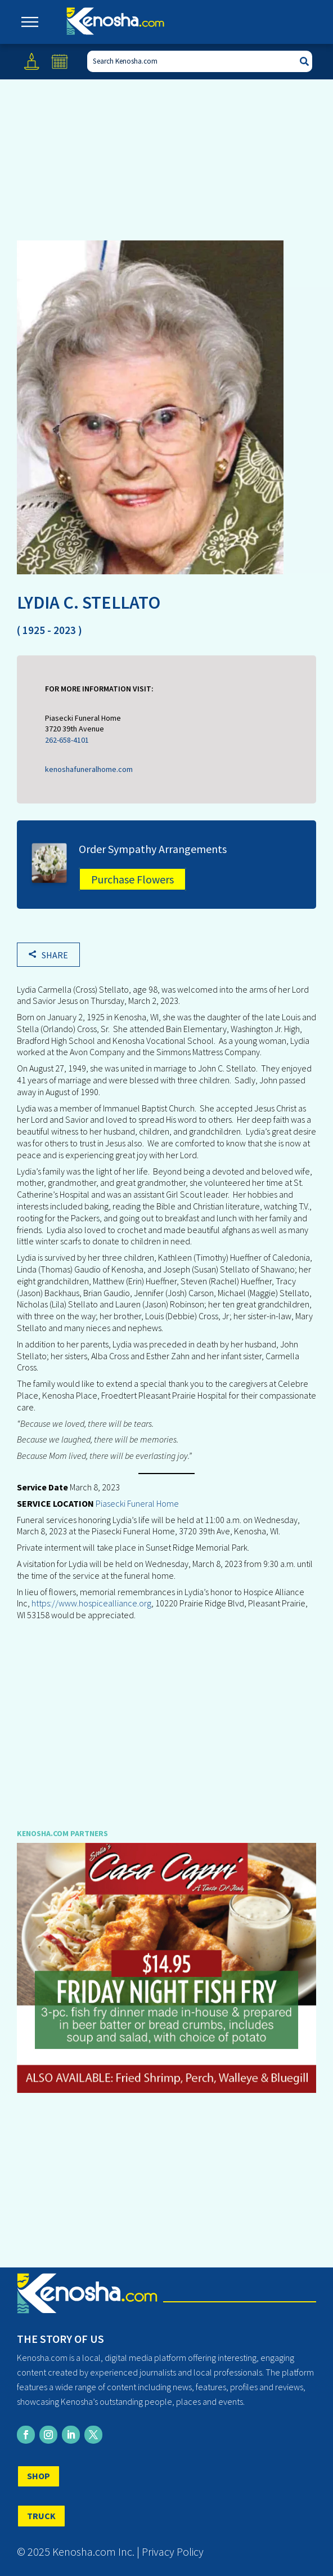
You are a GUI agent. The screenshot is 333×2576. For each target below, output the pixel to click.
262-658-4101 (67, 740)
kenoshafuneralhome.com (89, 769)
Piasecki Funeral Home (136, 1503)
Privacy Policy (173, 2551)
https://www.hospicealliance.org (91, 1603)
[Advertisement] (167, 1717)
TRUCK (41, 2515)
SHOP (38, 2475)
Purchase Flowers (132, 879)
